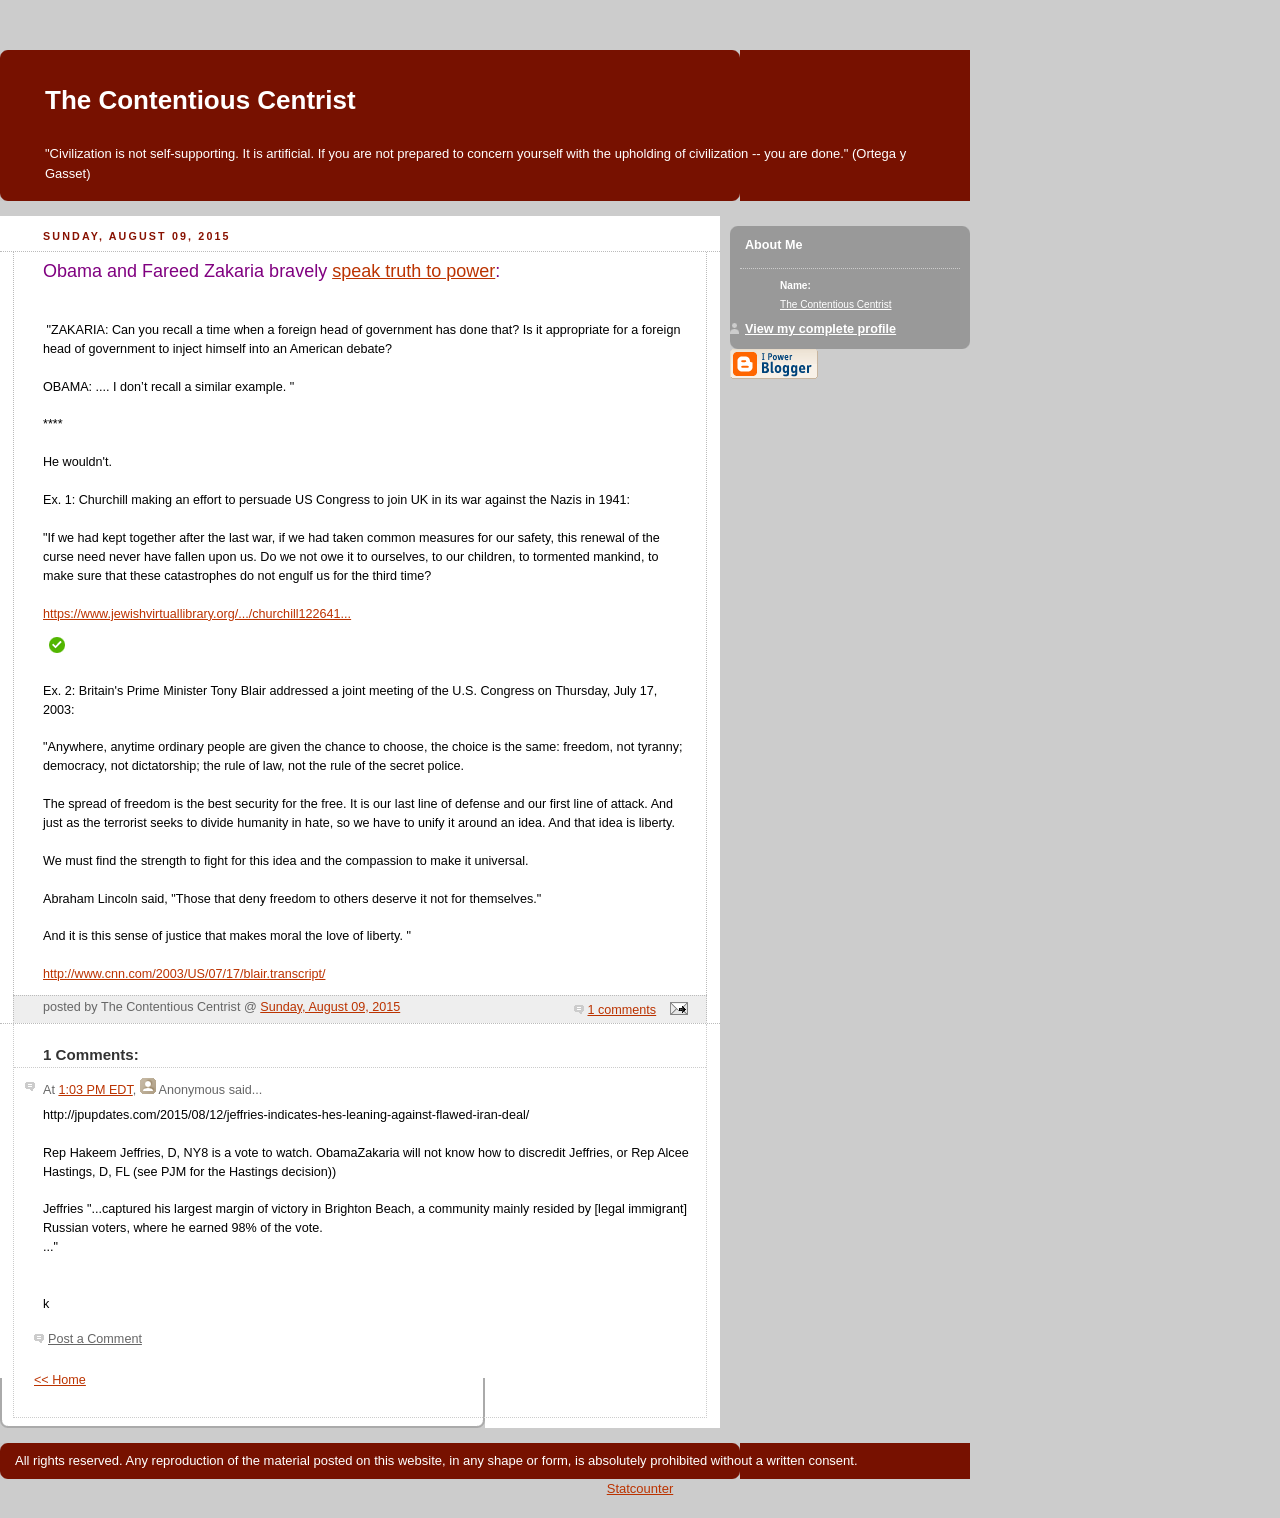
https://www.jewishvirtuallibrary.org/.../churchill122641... (197, 614)
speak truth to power (413, 271)
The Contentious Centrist (200, 100)
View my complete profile (820, 329)
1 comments (622, 1010)
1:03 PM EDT (95, 1090)
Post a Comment (95, 1339)
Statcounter (640, 1488)
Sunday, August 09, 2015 (330, 1007)
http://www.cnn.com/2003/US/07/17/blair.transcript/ (184, 974)
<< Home (60, 1380)
